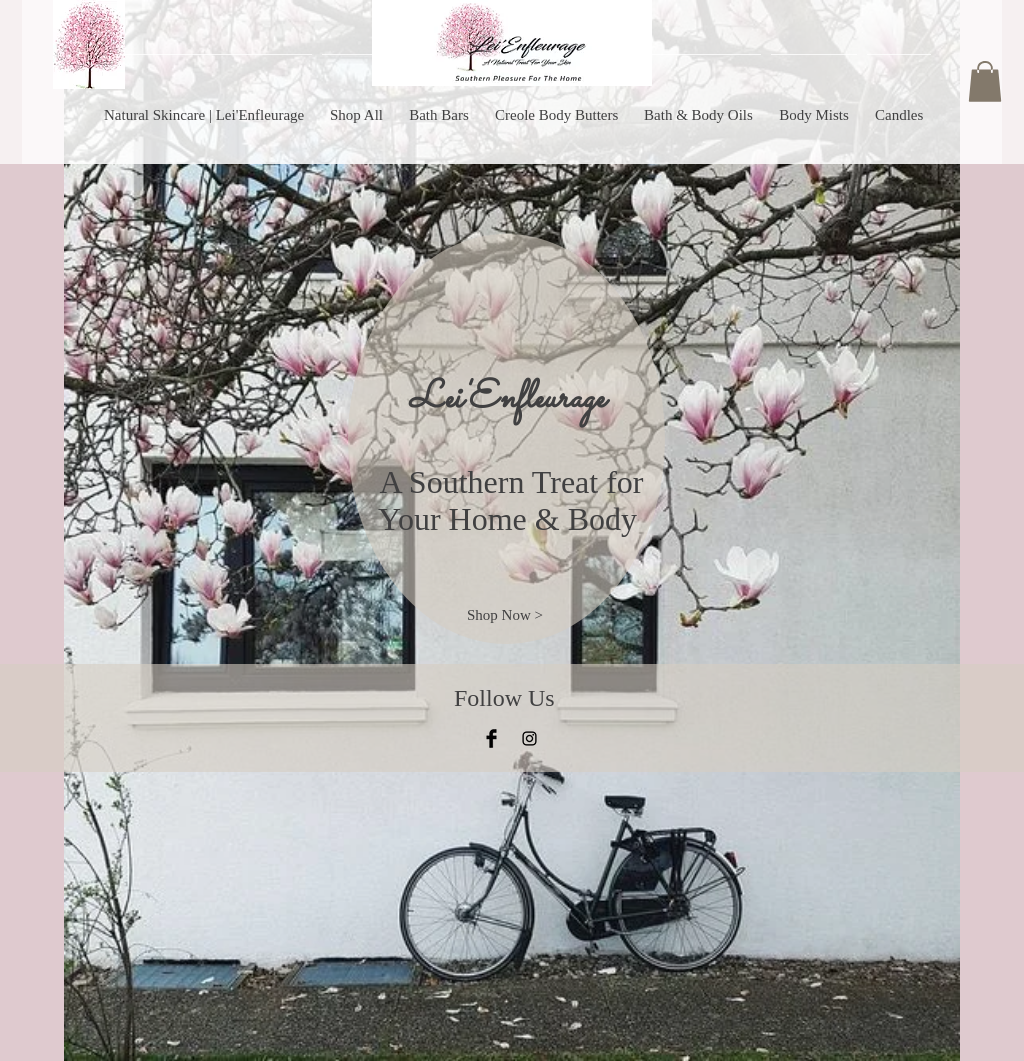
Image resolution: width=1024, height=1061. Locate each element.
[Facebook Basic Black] (491, 738)
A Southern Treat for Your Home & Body (511, 500)
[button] (985, 81)
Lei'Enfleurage (507, 399)
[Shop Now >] (505, 615)
